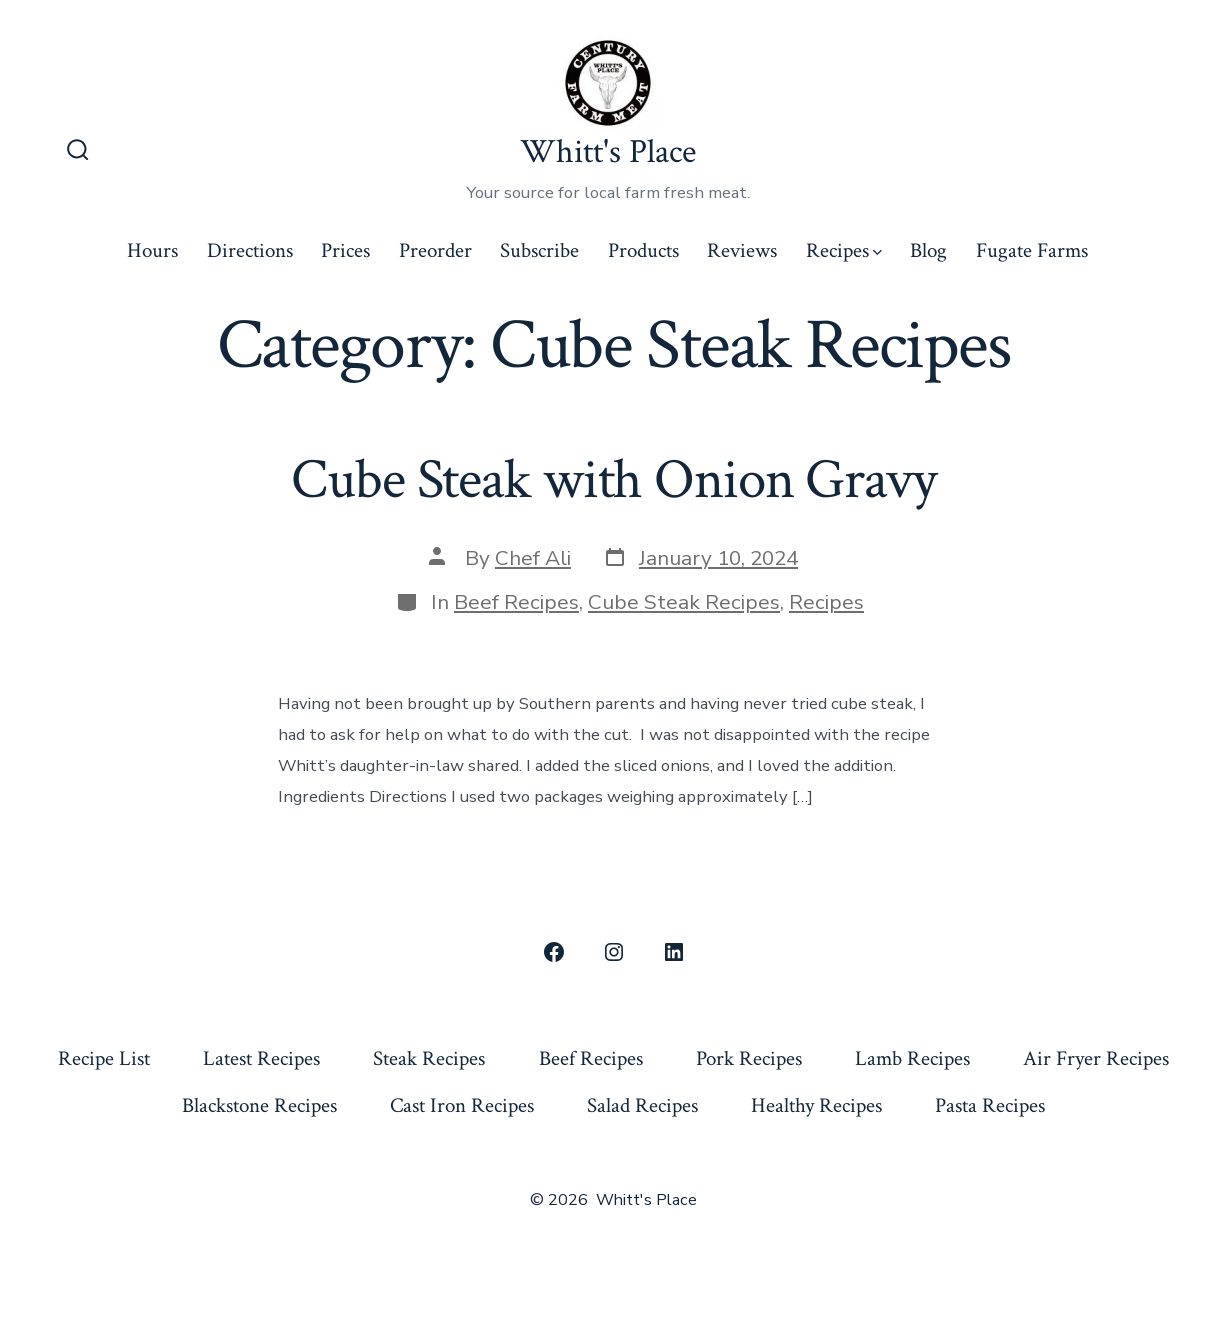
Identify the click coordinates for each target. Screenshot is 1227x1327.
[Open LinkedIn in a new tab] (674, 952)
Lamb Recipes (912, 1058)
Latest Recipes (261, 1058)
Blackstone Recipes (259, 1105)
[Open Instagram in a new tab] (614, 952)
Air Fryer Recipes (1096, 1058)
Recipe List (104, 1058)
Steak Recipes (429, 1058)
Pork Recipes (749, 1058)
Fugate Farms (1032, 250)
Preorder (435, 250)
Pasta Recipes (990, 1105)
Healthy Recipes (816, 1105)
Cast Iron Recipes (462, 1105)
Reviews (742, 250)
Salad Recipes (642, 1105)
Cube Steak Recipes (684, 602)
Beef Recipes (516, 602)
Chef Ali (533, 558)
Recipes (844, 250)
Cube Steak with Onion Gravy (613, 480)
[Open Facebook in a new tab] (554, 952)
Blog (928, 250)
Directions (250, 250)
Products (643, 250)
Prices (345, 250)
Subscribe (539, 250)
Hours (152, 250)
